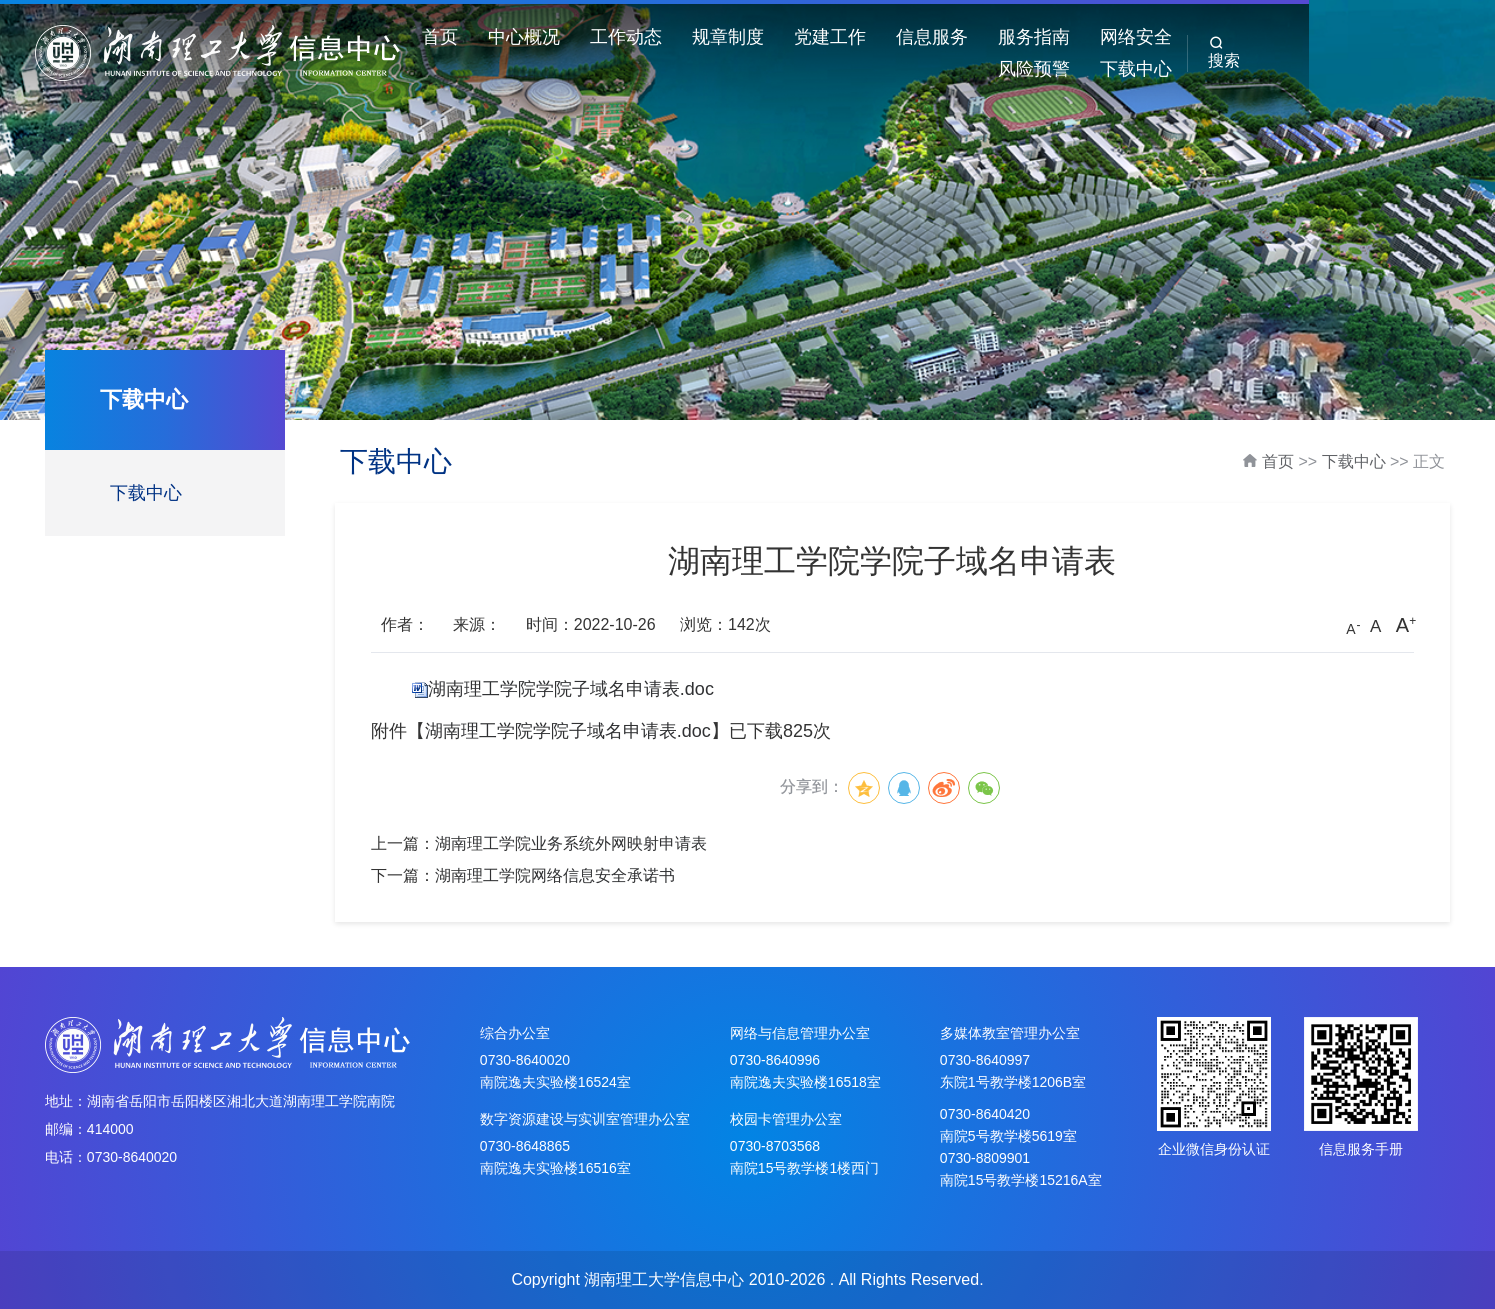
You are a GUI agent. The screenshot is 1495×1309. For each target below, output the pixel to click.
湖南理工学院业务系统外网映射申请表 (571, 843)
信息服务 (1005, 37)
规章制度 (801, 37)
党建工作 (903, 37)
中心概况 (597, 37)
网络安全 (1209, 37)
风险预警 (1311, 37)
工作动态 (699, 37)
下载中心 (1311, 69)
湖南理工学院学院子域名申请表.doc (571, 689)
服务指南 (1107, 37)
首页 (513, 37)
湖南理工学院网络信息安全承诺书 (555, 875)
